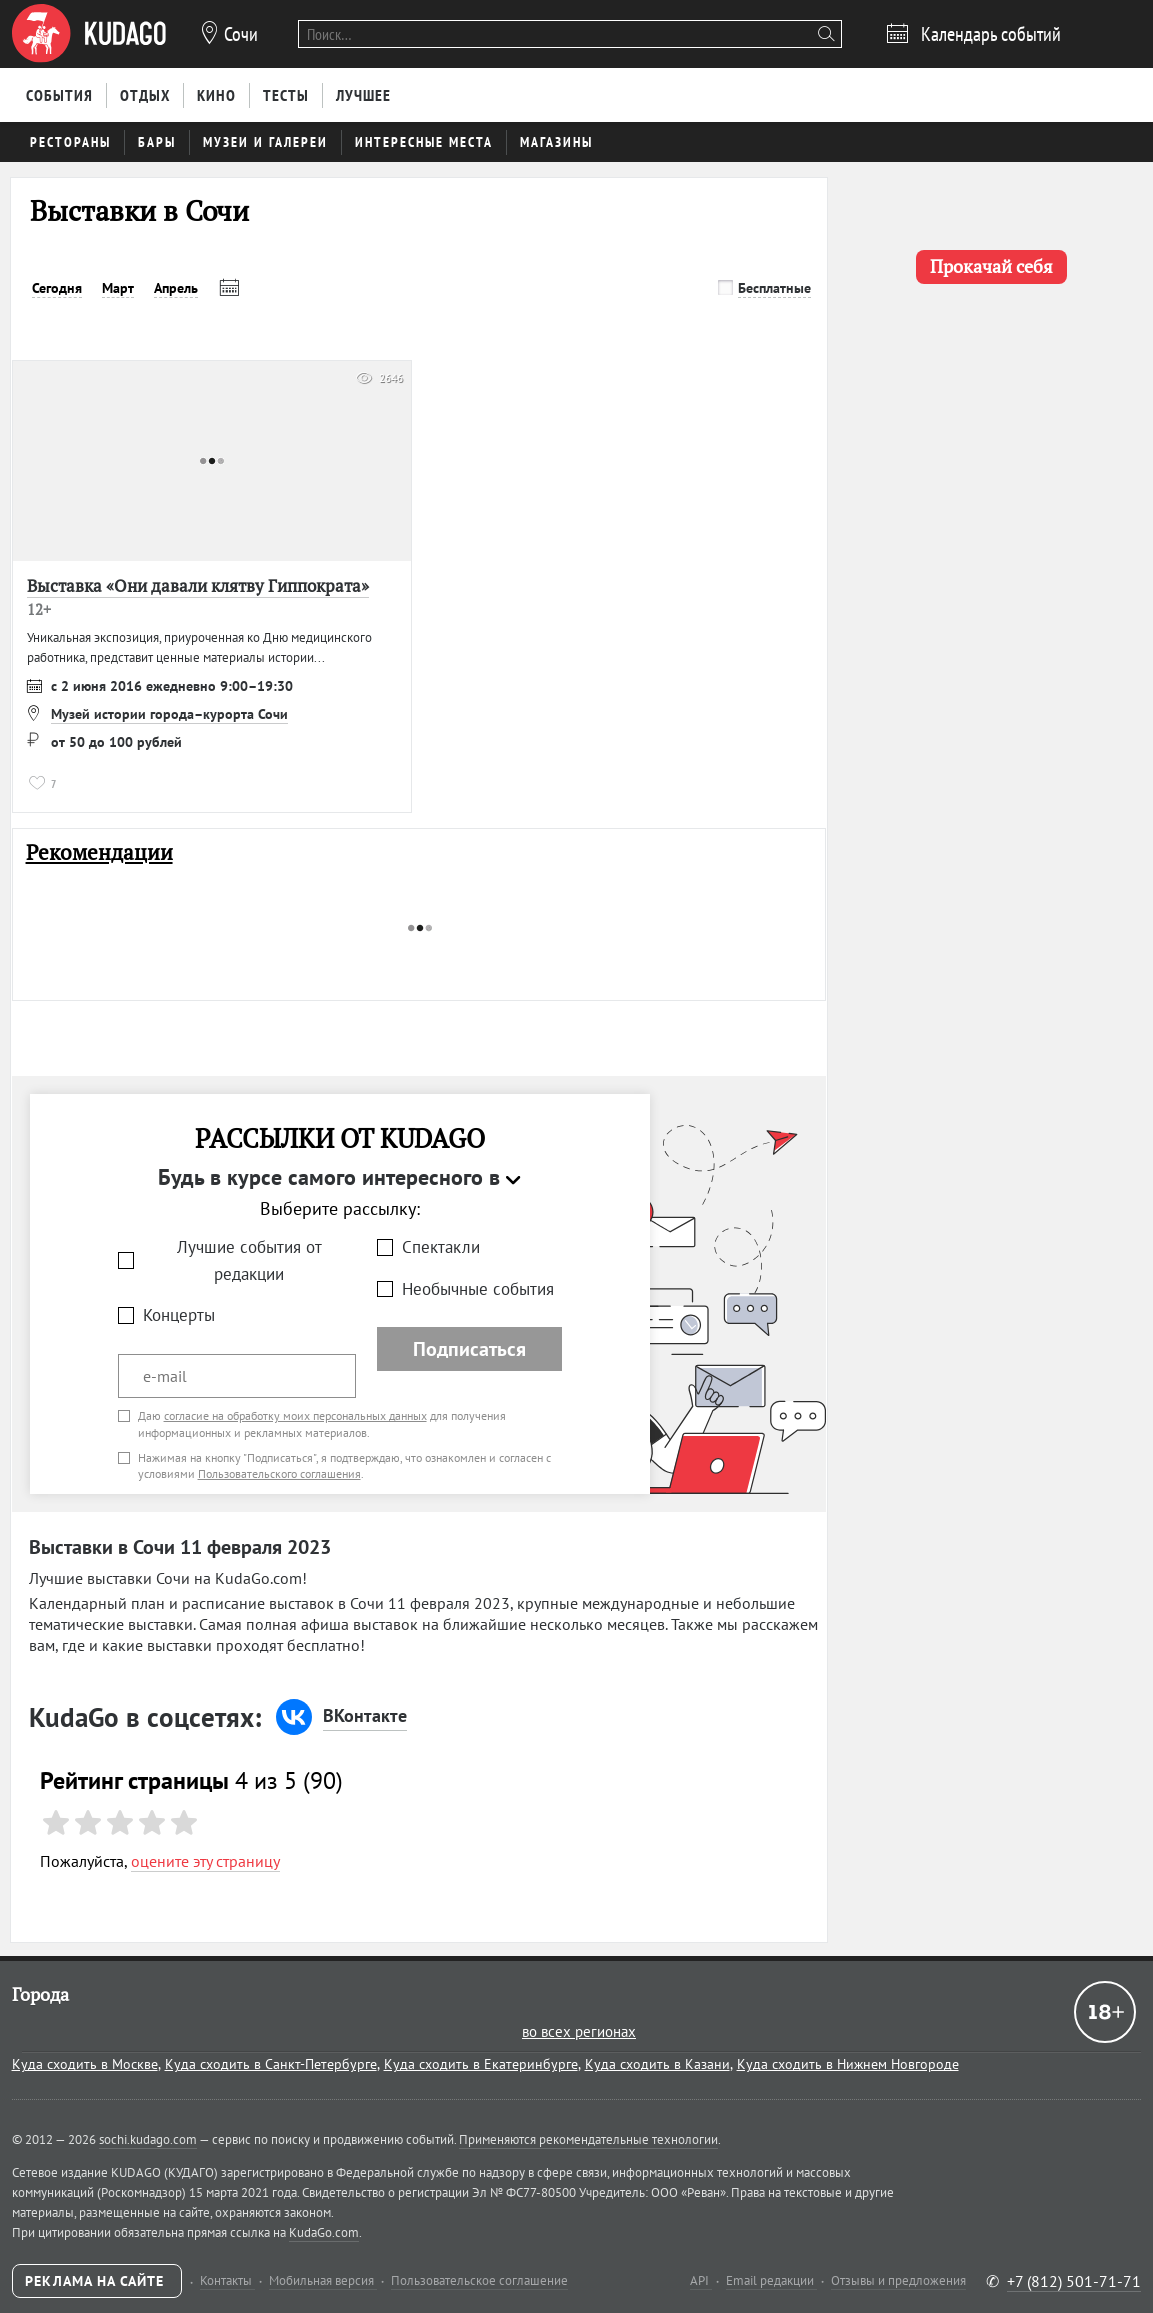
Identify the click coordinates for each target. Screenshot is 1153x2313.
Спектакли (441, 1247)
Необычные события (478, 1289)
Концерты (179, 1315)
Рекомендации (99, 852)
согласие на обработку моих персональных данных (295, 1415)
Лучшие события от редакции (249, 1260)
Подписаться (469, 1349)
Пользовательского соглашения (279, 1473)
